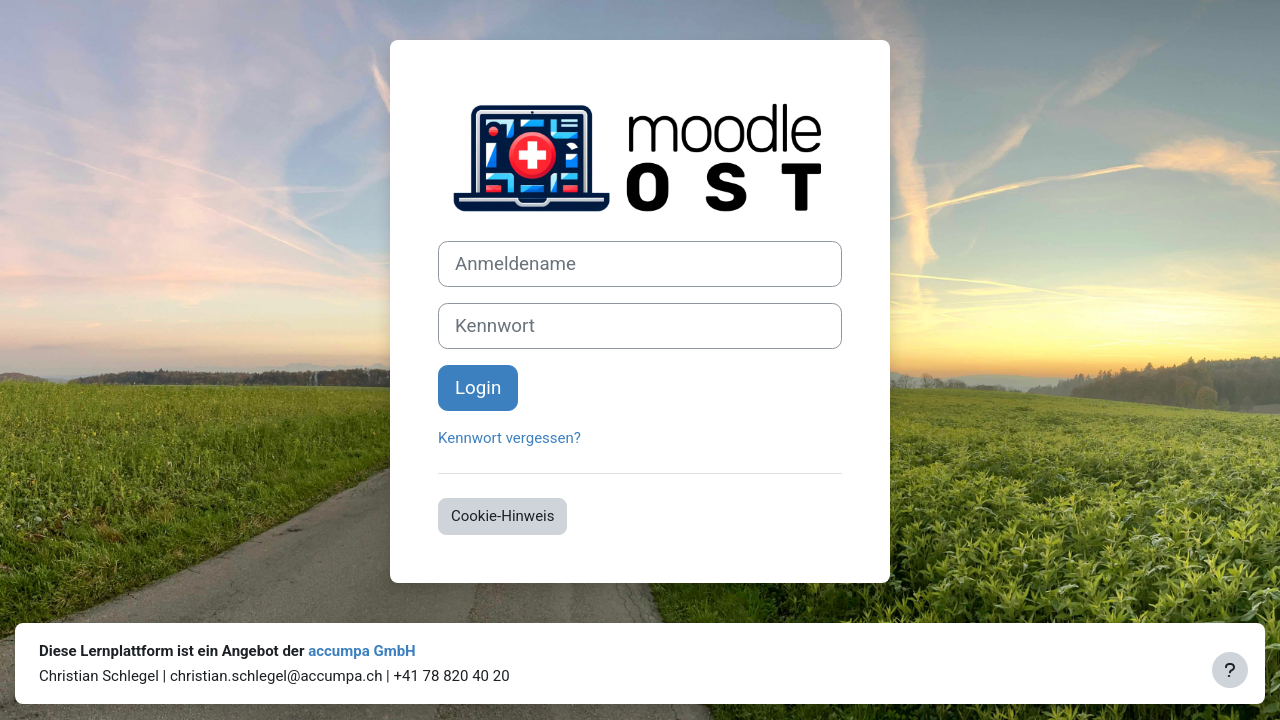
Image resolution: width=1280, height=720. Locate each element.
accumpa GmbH (362, 651)
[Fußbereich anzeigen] (1230, 670)
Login (478, 388)
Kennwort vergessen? (509, 438)
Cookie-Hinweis (502, 516)
